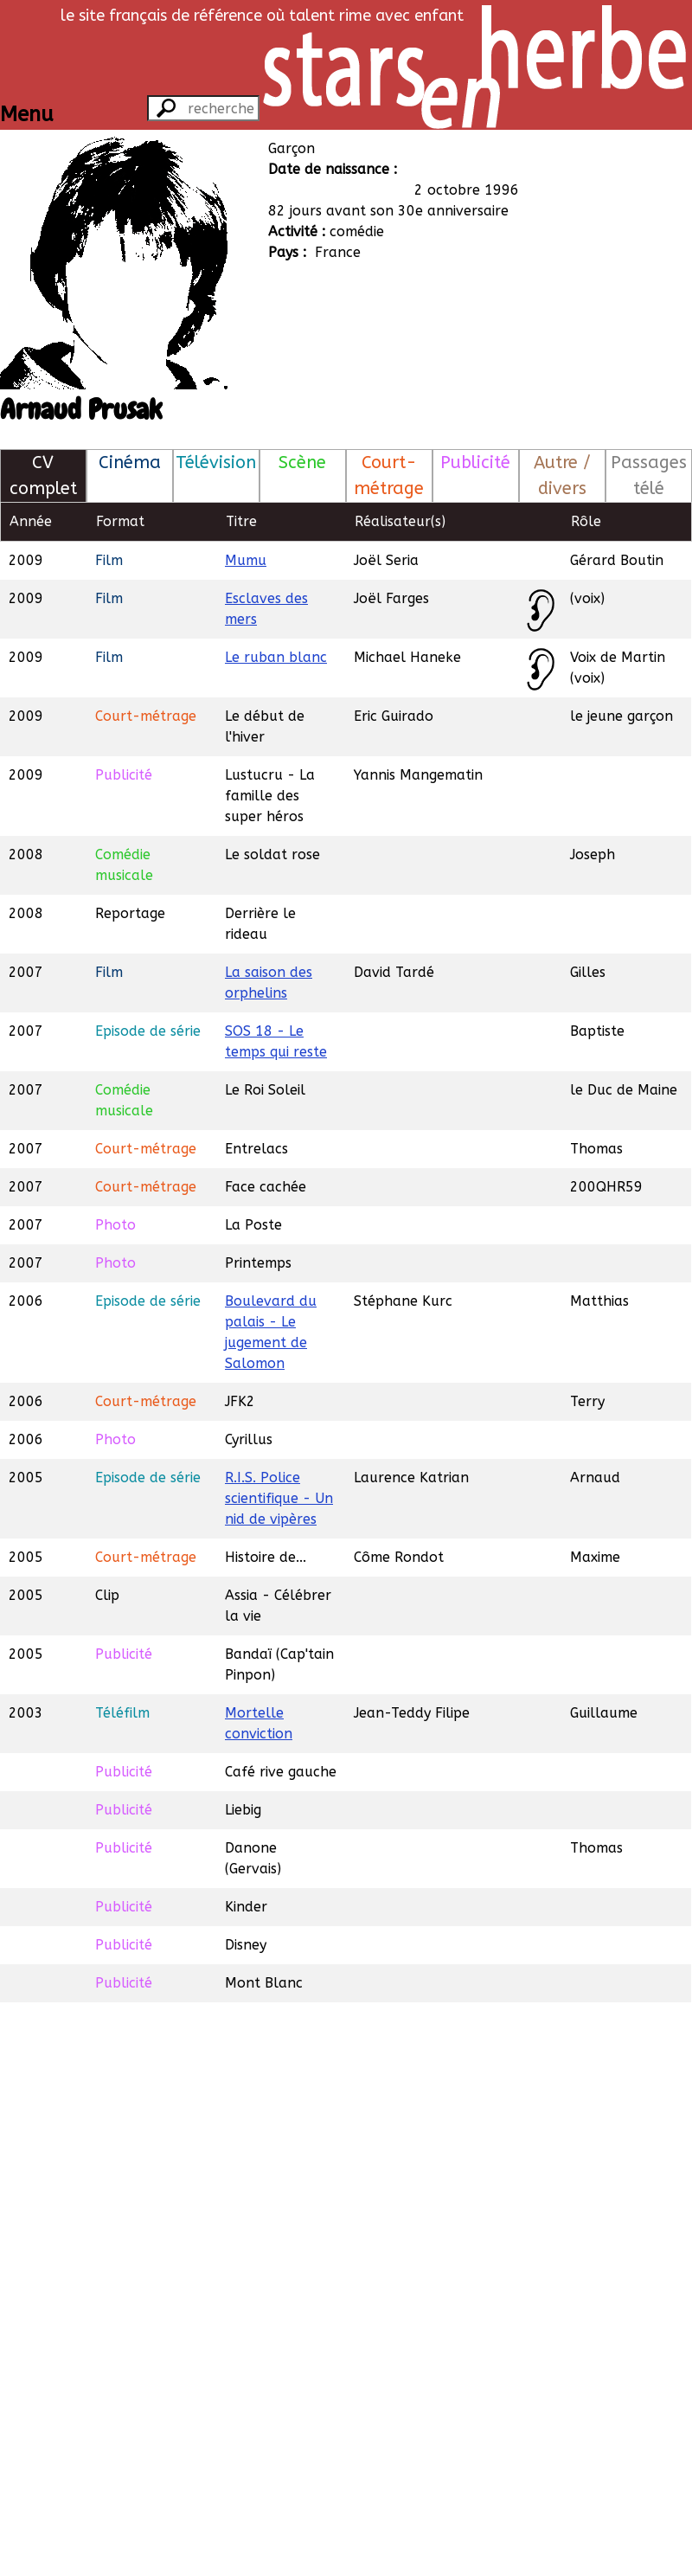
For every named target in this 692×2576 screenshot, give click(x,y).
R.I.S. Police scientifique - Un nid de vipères (279, 1498)
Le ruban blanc (276, 657)
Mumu (245, 560)
